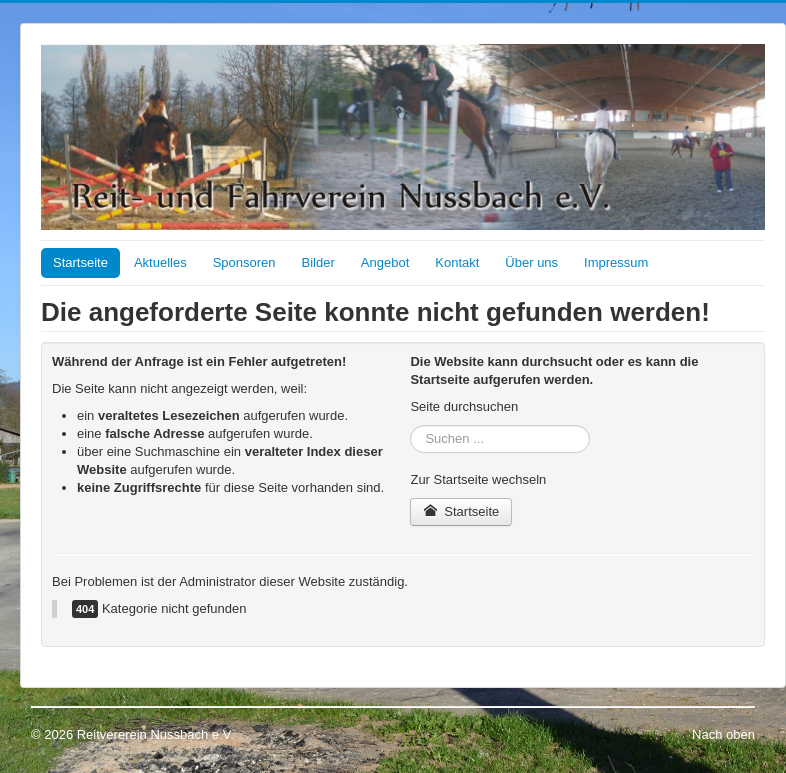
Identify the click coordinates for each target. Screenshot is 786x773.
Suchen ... (410, 425)
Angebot (385, 262)
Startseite (80, 262)
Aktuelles (160, 262)
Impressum (616, 262)
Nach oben (723, 734)
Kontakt (457, 262)
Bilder (318, 262)
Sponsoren (244, 262)
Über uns (531, 262)
